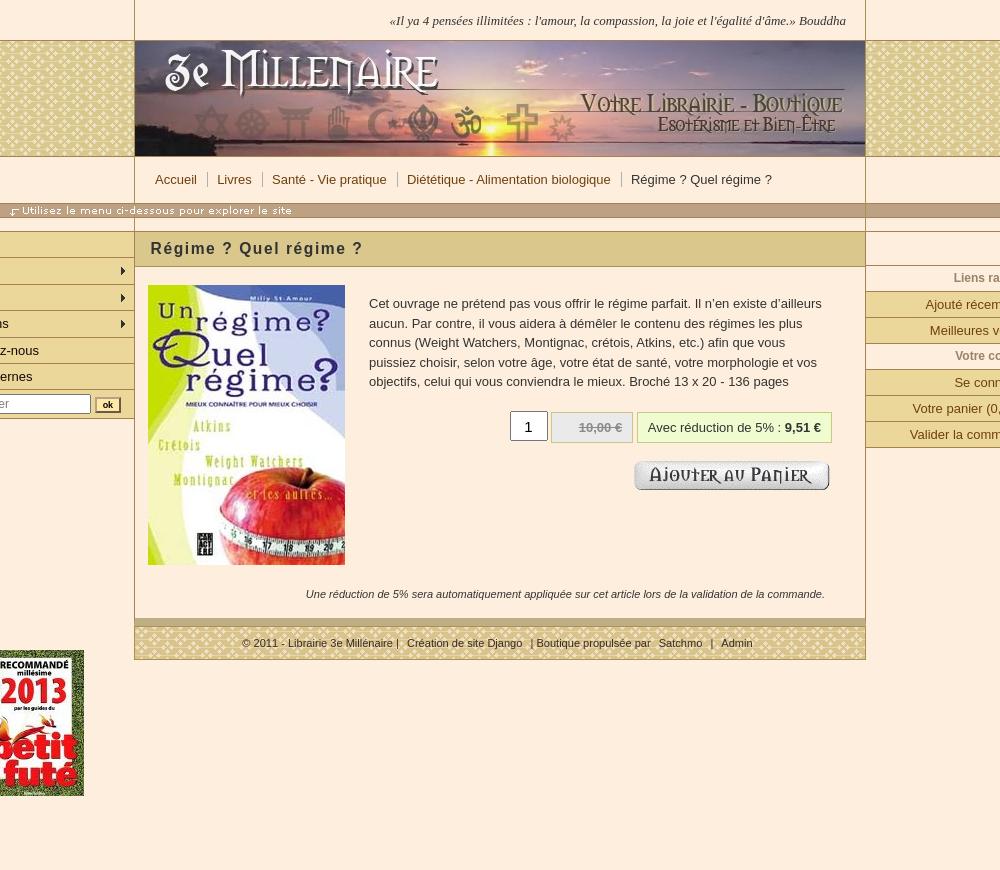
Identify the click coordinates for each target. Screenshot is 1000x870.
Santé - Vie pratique (329, 179)
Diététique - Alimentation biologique (509, 179)
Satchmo (681, 643)
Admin (736, 643)
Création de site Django (464, 643)
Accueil (176, 179)
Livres (234, 179)
